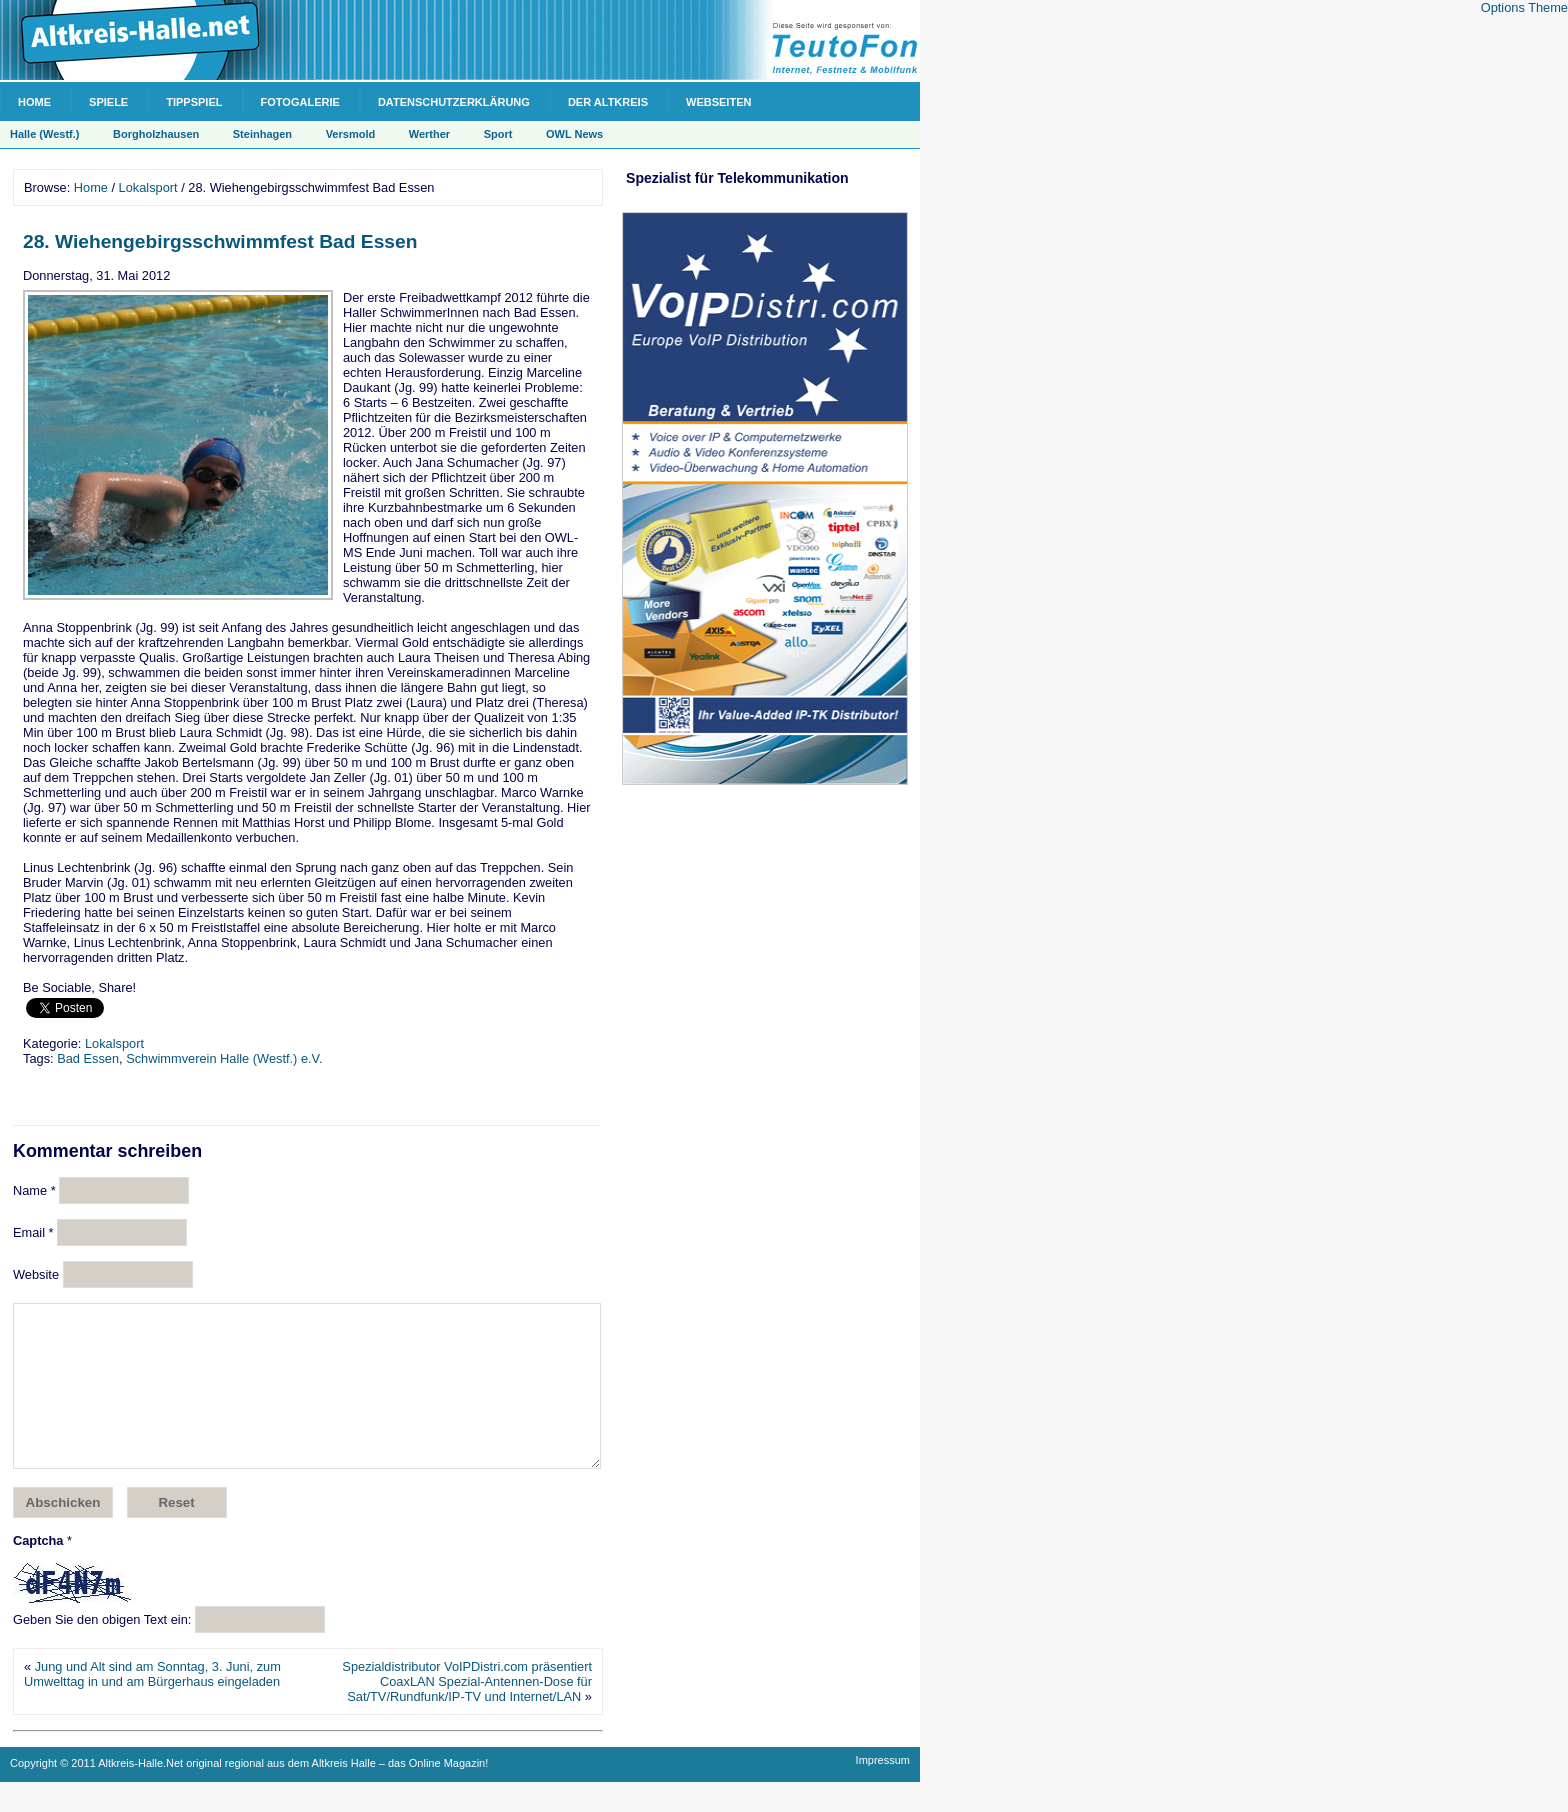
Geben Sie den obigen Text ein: (102, 1649)
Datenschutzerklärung (454, 102)
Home (34, 102)
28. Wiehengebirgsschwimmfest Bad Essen (220, 241)
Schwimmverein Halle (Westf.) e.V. (224, 1058)
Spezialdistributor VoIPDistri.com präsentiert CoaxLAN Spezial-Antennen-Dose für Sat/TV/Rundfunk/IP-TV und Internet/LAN (467, 1711)
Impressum (883, 1790)
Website (36, 1274)
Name (34, 1190)
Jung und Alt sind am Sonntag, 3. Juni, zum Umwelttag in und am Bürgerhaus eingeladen (152, 1704)
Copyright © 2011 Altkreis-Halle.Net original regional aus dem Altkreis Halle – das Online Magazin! (249, 1793)
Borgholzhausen (156, 134)
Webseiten (718, 102)
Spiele (108, 102)
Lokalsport (148, 187)
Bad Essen (88, 1058)
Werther (429, 134)
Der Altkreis (608, 102)
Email (33, 1232)
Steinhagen (262, 134)
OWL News (574, 134)
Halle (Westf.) (44, 134)
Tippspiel (194, 102)
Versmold (351, 134)
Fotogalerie (300, 102)
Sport (498, 134)
